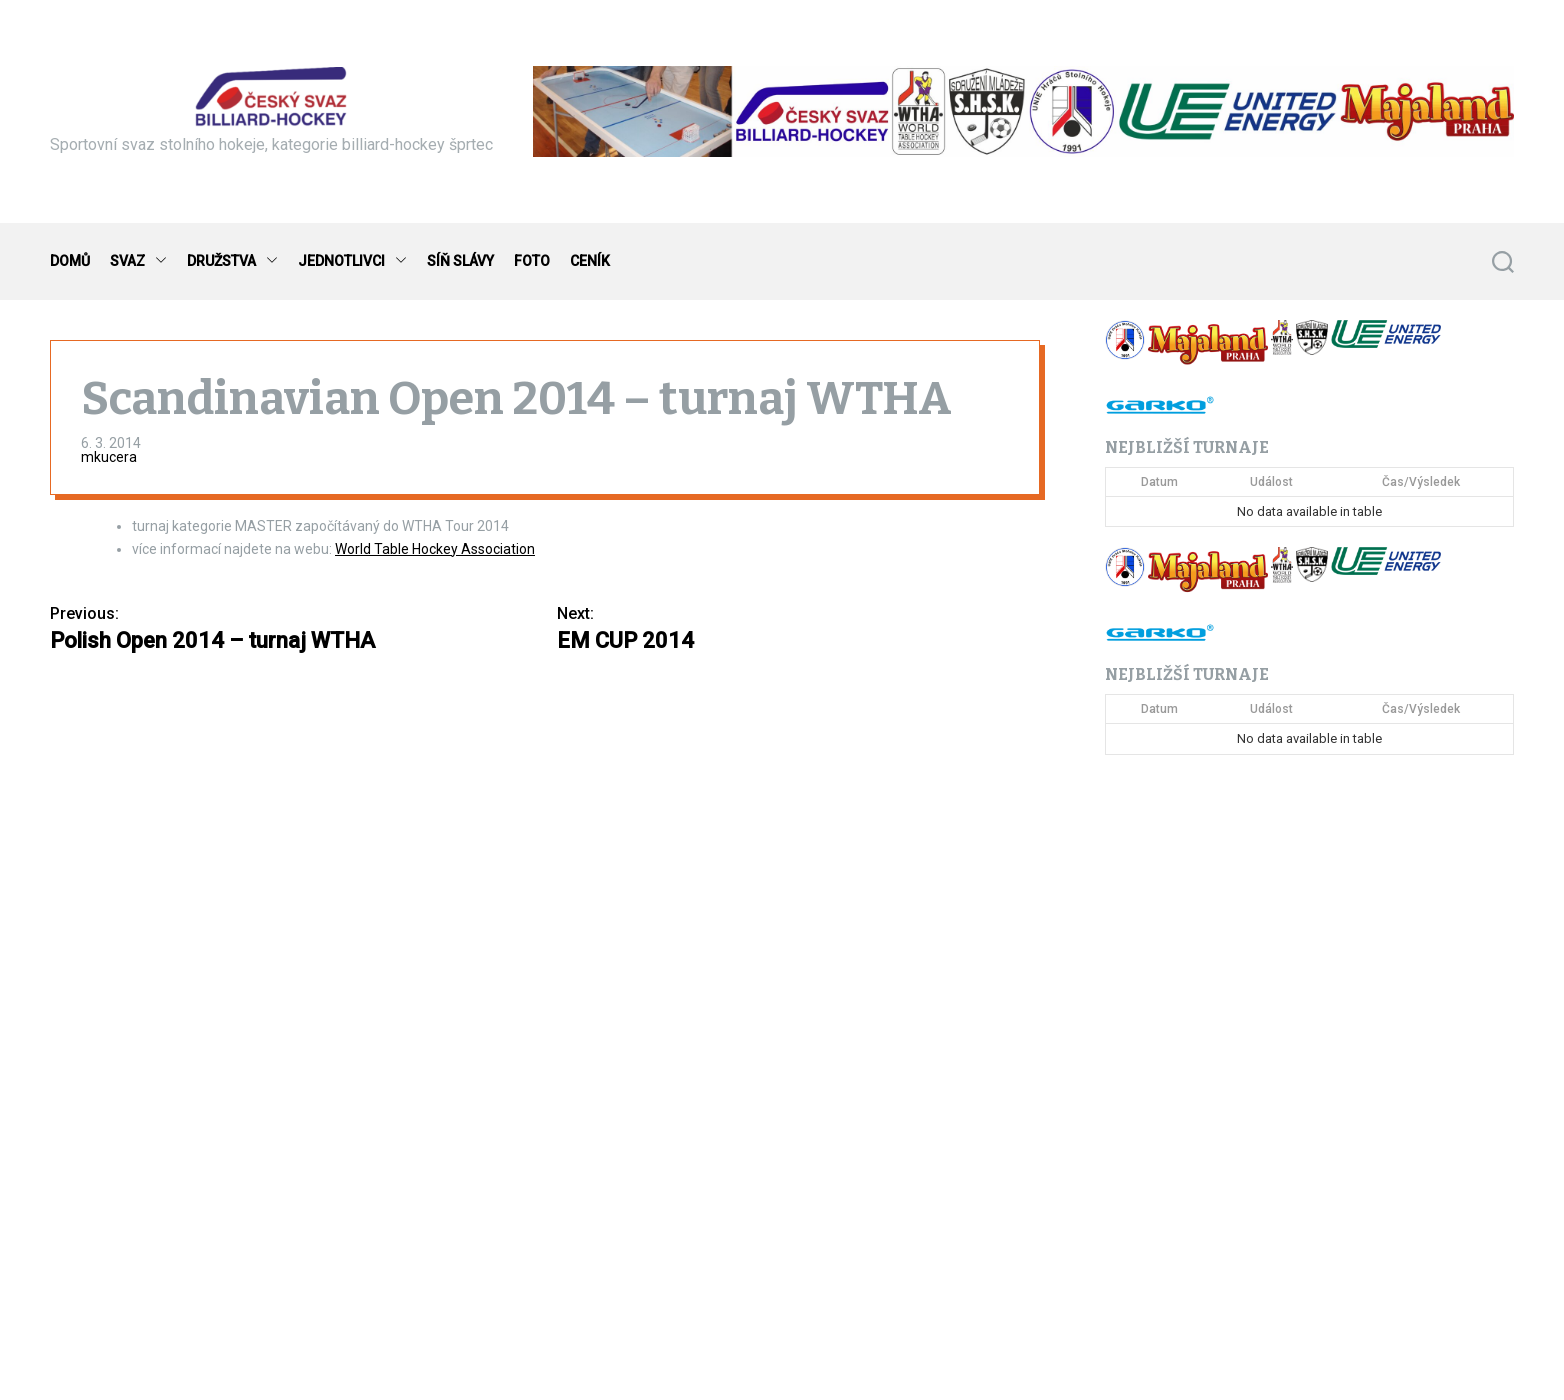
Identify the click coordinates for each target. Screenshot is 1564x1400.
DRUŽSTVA (232, 261)
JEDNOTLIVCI (352, 261)
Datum (1159, 482)
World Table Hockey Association (435, 549)
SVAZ (138, 261)
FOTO (532, 261)
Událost (1271, 482)
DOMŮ (70, 261)
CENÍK (590, 261)
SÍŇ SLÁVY (460, 261)
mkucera (109, 457)
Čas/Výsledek (1421, 482)
